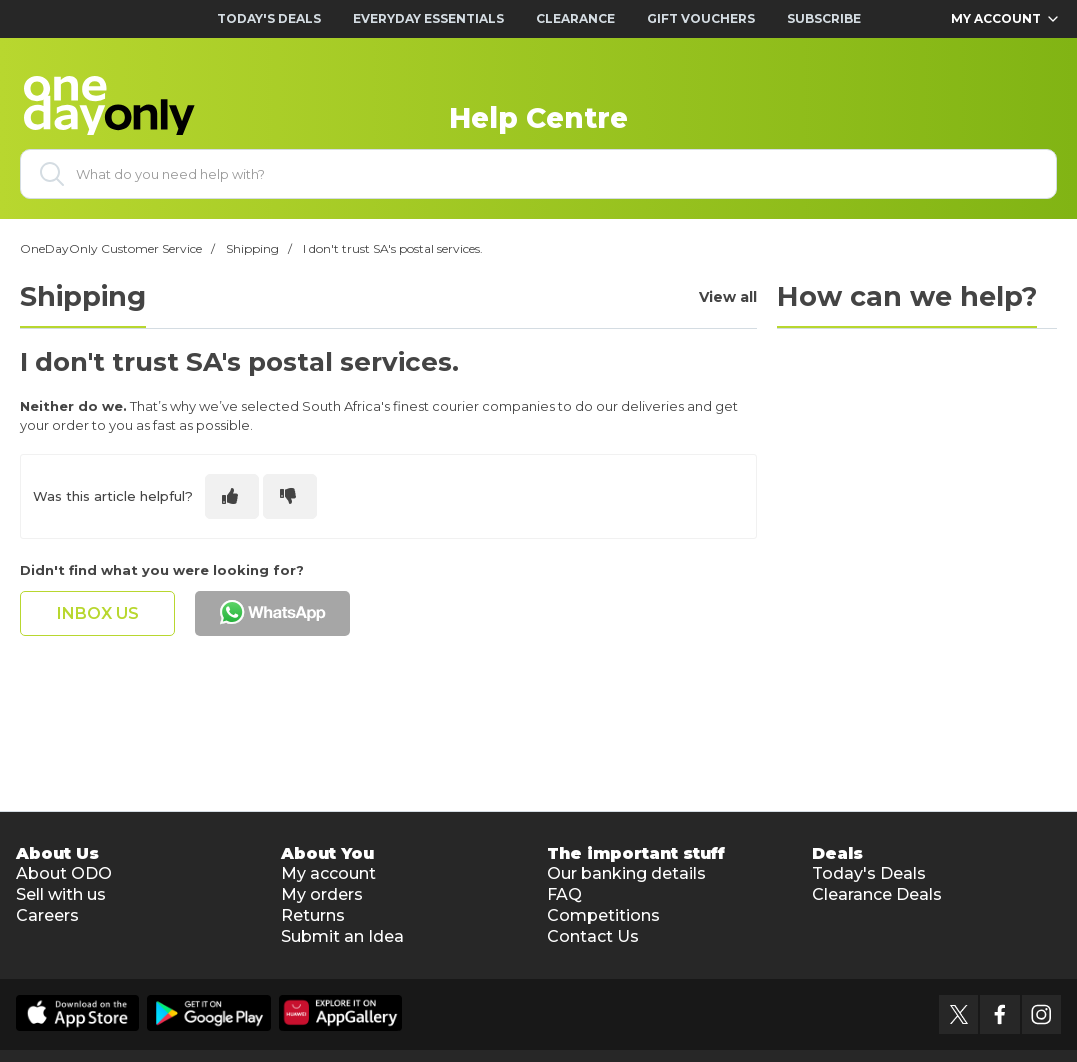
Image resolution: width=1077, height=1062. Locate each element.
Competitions (603, 915)
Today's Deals (269, 18)
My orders (322, 894)
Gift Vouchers (701, 18)
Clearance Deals (877, 894)
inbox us (98, 613)
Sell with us (61, 894)
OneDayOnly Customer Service (111, 248)
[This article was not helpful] (290, 496)
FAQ (564, 894)
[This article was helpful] (232, 496)
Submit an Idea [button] (342, 936)
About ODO (64, 873)
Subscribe (824, 18)
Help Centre (538, 118)
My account (328, 873)
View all (728, 297)
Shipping (252, 248)
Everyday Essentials (428, 18)
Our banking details (626, 873)
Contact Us (593, 936)
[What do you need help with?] (538, 174)
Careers (47, 915)
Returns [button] (313, 915)
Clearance (575, 18)
